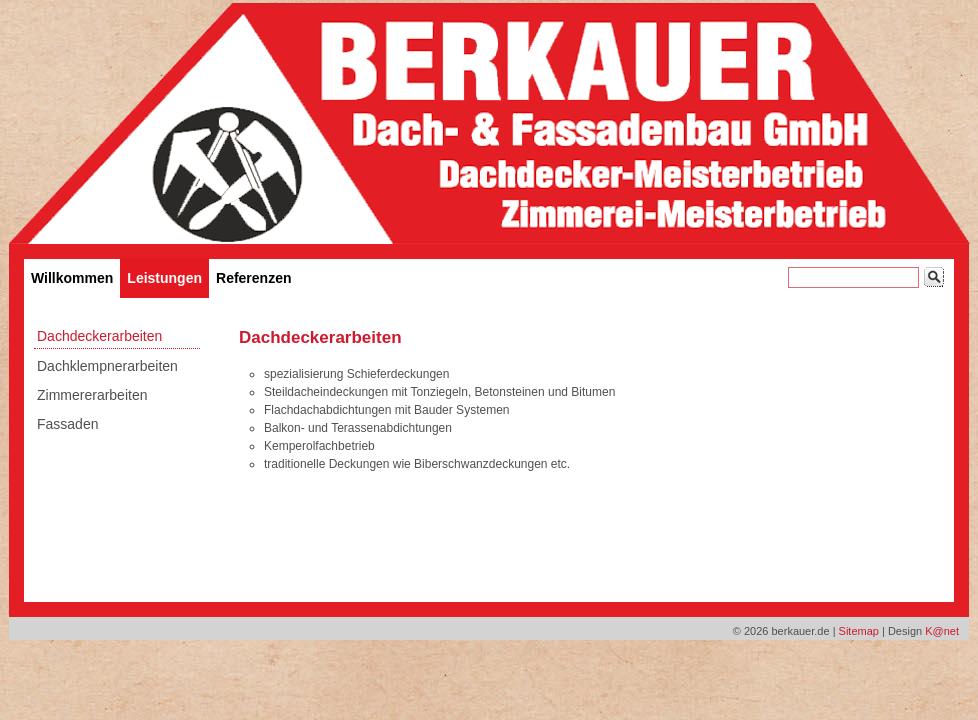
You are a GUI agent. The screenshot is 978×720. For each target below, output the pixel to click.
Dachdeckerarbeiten (99, 336)
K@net (942, 631)
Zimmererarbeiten (92, 395)
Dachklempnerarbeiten (107, 366)
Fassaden (67, 424)
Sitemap (859, 631)
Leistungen (164, 278)
